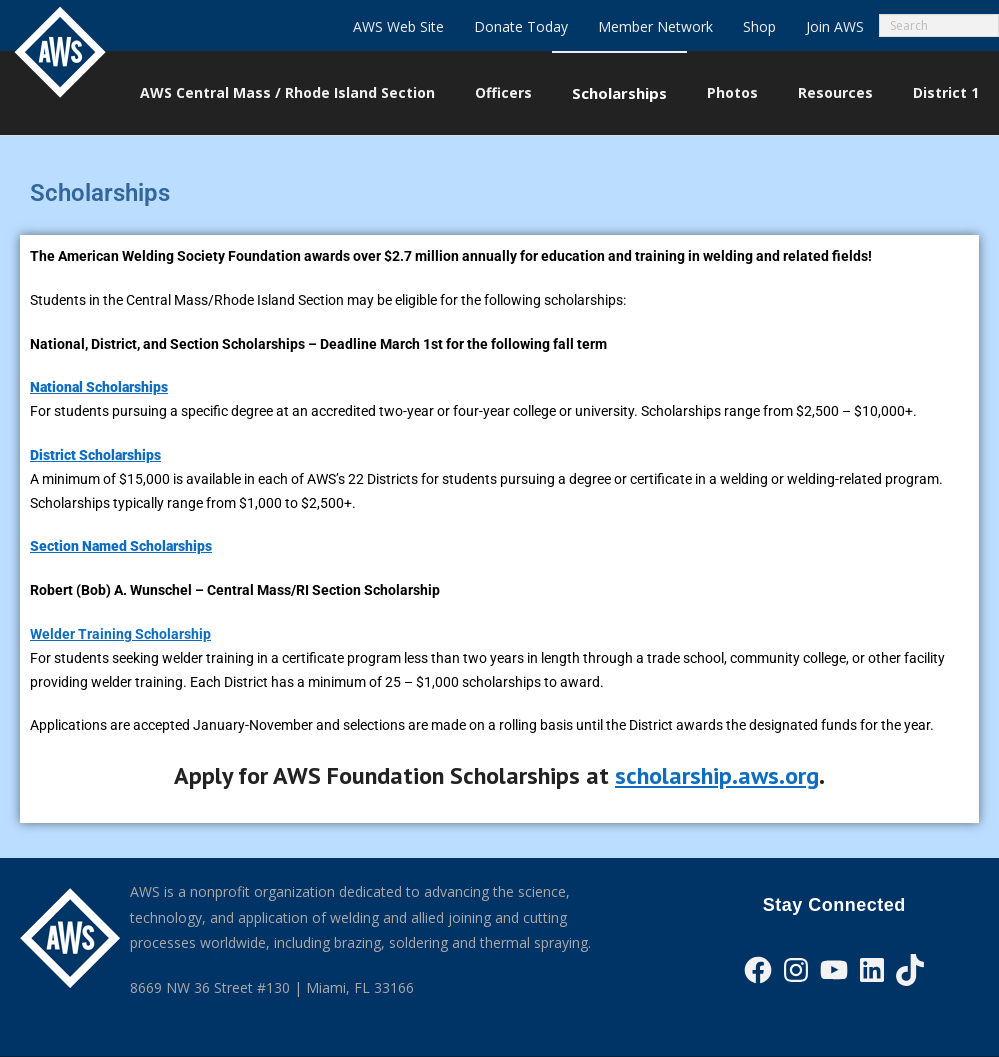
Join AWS (835, 26)
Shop (759, 26)
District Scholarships (95, 455)
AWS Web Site (398, 26)
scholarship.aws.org (717, 775)
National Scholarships (99, 387)
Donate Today (521, 26)
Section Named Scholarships (121, 546)
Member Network (655, 26)
